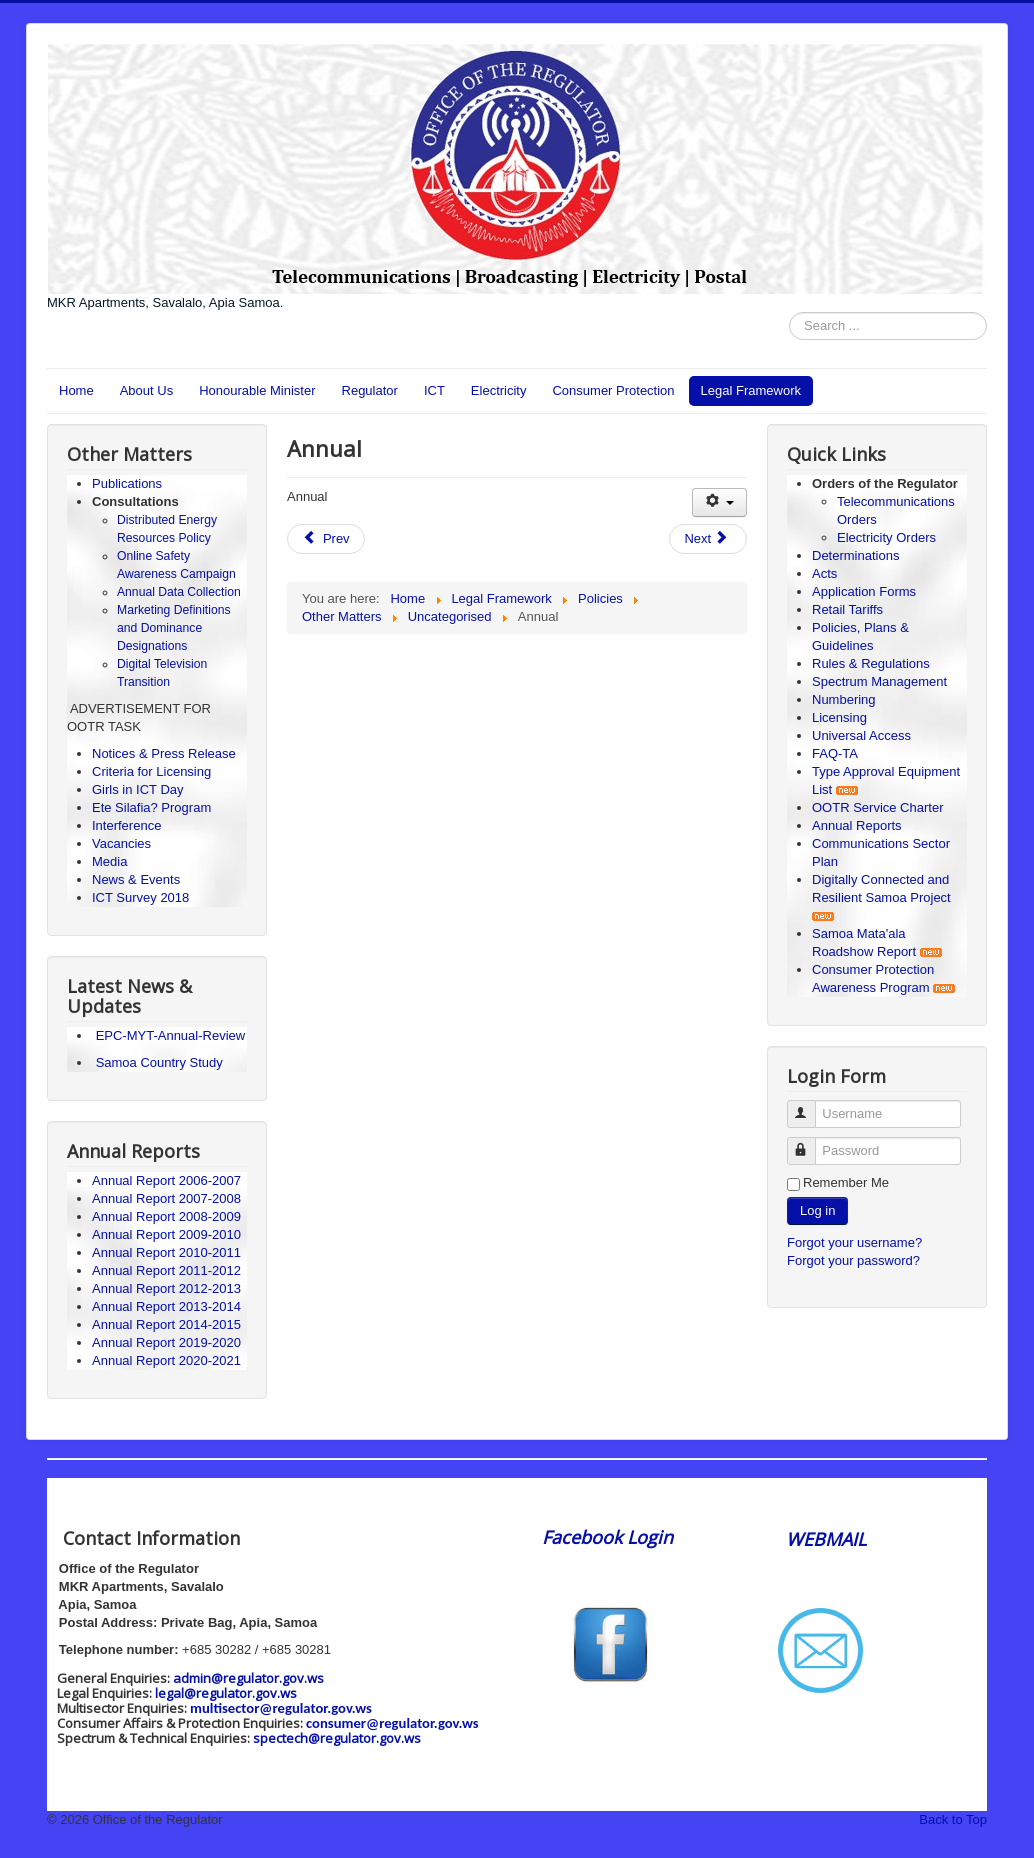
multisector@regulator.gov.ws (281, 1708)
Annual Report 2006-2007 (168, 1180)
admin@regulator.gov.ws (248, 1678)
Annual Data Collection (179, 592)
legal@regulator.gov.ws (226, 1693)
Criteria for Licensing (151, 771)
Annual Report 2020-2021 (166, 1360)
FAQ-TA (835, 753)
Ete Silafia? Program (151, 807)
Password (810, 1142)
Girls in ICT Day (138, 789)
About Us (146, 390)
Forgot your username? (854, 1242)
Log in (817, 1210)
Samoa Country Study (159, 1062)
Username (810, 1105)
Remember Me (846, 1182)
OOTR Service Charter (877, 807)
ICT (434, 390)
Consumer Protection (613, 390)
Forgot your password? (853, 1260)
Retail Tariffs (847, 609)
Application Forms (864, 591)
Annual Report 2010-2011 (166, 1252)
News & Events (136, 879)
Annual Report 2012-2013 (166, 1288)
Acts (824, 573)
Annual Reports (857, 825)
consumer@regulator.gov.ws (392, 1723)
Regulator (370, 390)
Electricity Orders (886, 537)
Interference (126, 825)
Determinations (855, 555)
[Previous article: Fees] (326, 539)
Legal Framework (751, 390)
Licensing (839, 717)
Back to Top (953, 1819)
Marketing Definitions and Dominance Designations (174, 628)
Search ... (789, 312)
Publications (127, 483)
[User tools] (719, 502)
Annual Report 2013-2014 (166, 1306)
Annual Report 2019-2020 (166, 1342)
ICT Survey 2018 (140, 897)
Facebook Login (610, 1537)
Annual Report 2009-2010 (166, 1234)
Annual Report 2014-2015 (166, 1324)
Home (76, 390)
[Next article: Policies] (708, 539)
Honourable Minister (257, 390)
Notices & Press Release (164, 753)
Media (109, 861)
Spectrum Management (879, 681)
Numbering (844, 699)
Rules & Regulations (871, 663)
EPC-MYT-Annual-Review (171, 1035)
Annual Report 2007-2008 (166, 1198)
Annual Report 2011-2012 (166, 1270)
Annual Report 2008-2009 (166, 1216)
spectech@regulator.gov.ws (337, 1738)
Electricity (499, 390)
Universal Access (861, 735)
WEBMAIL (826, 1539)
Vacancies (121, 843)
